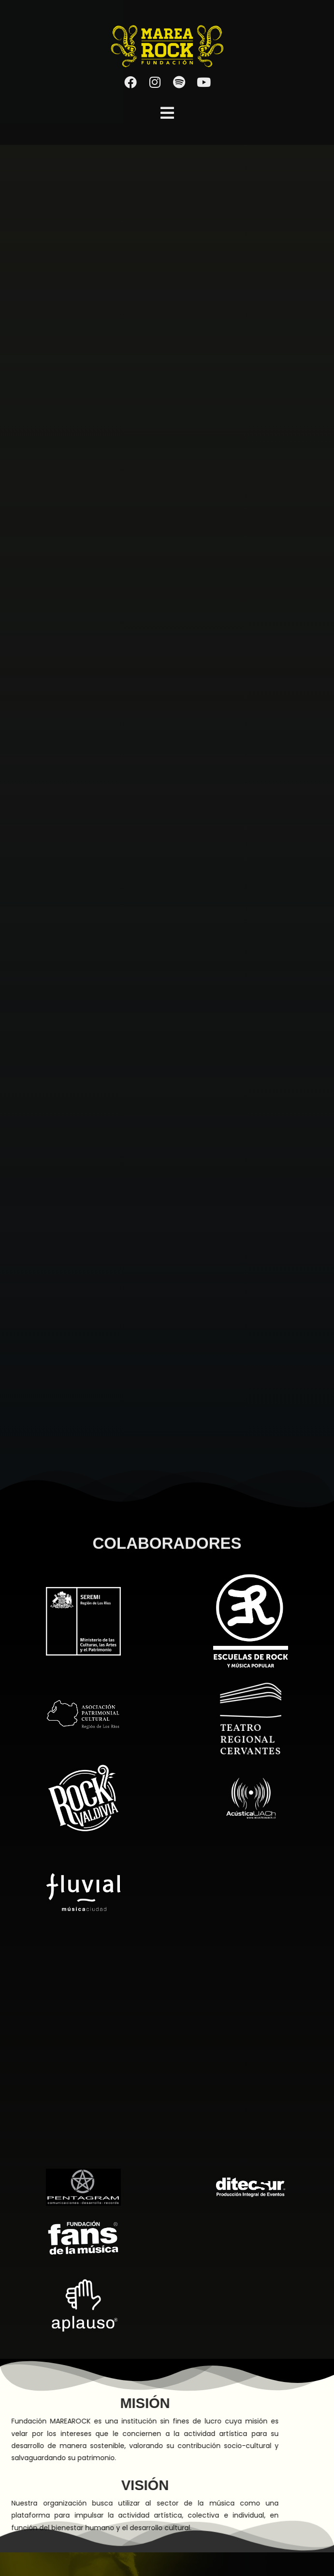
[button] (167, 112)
